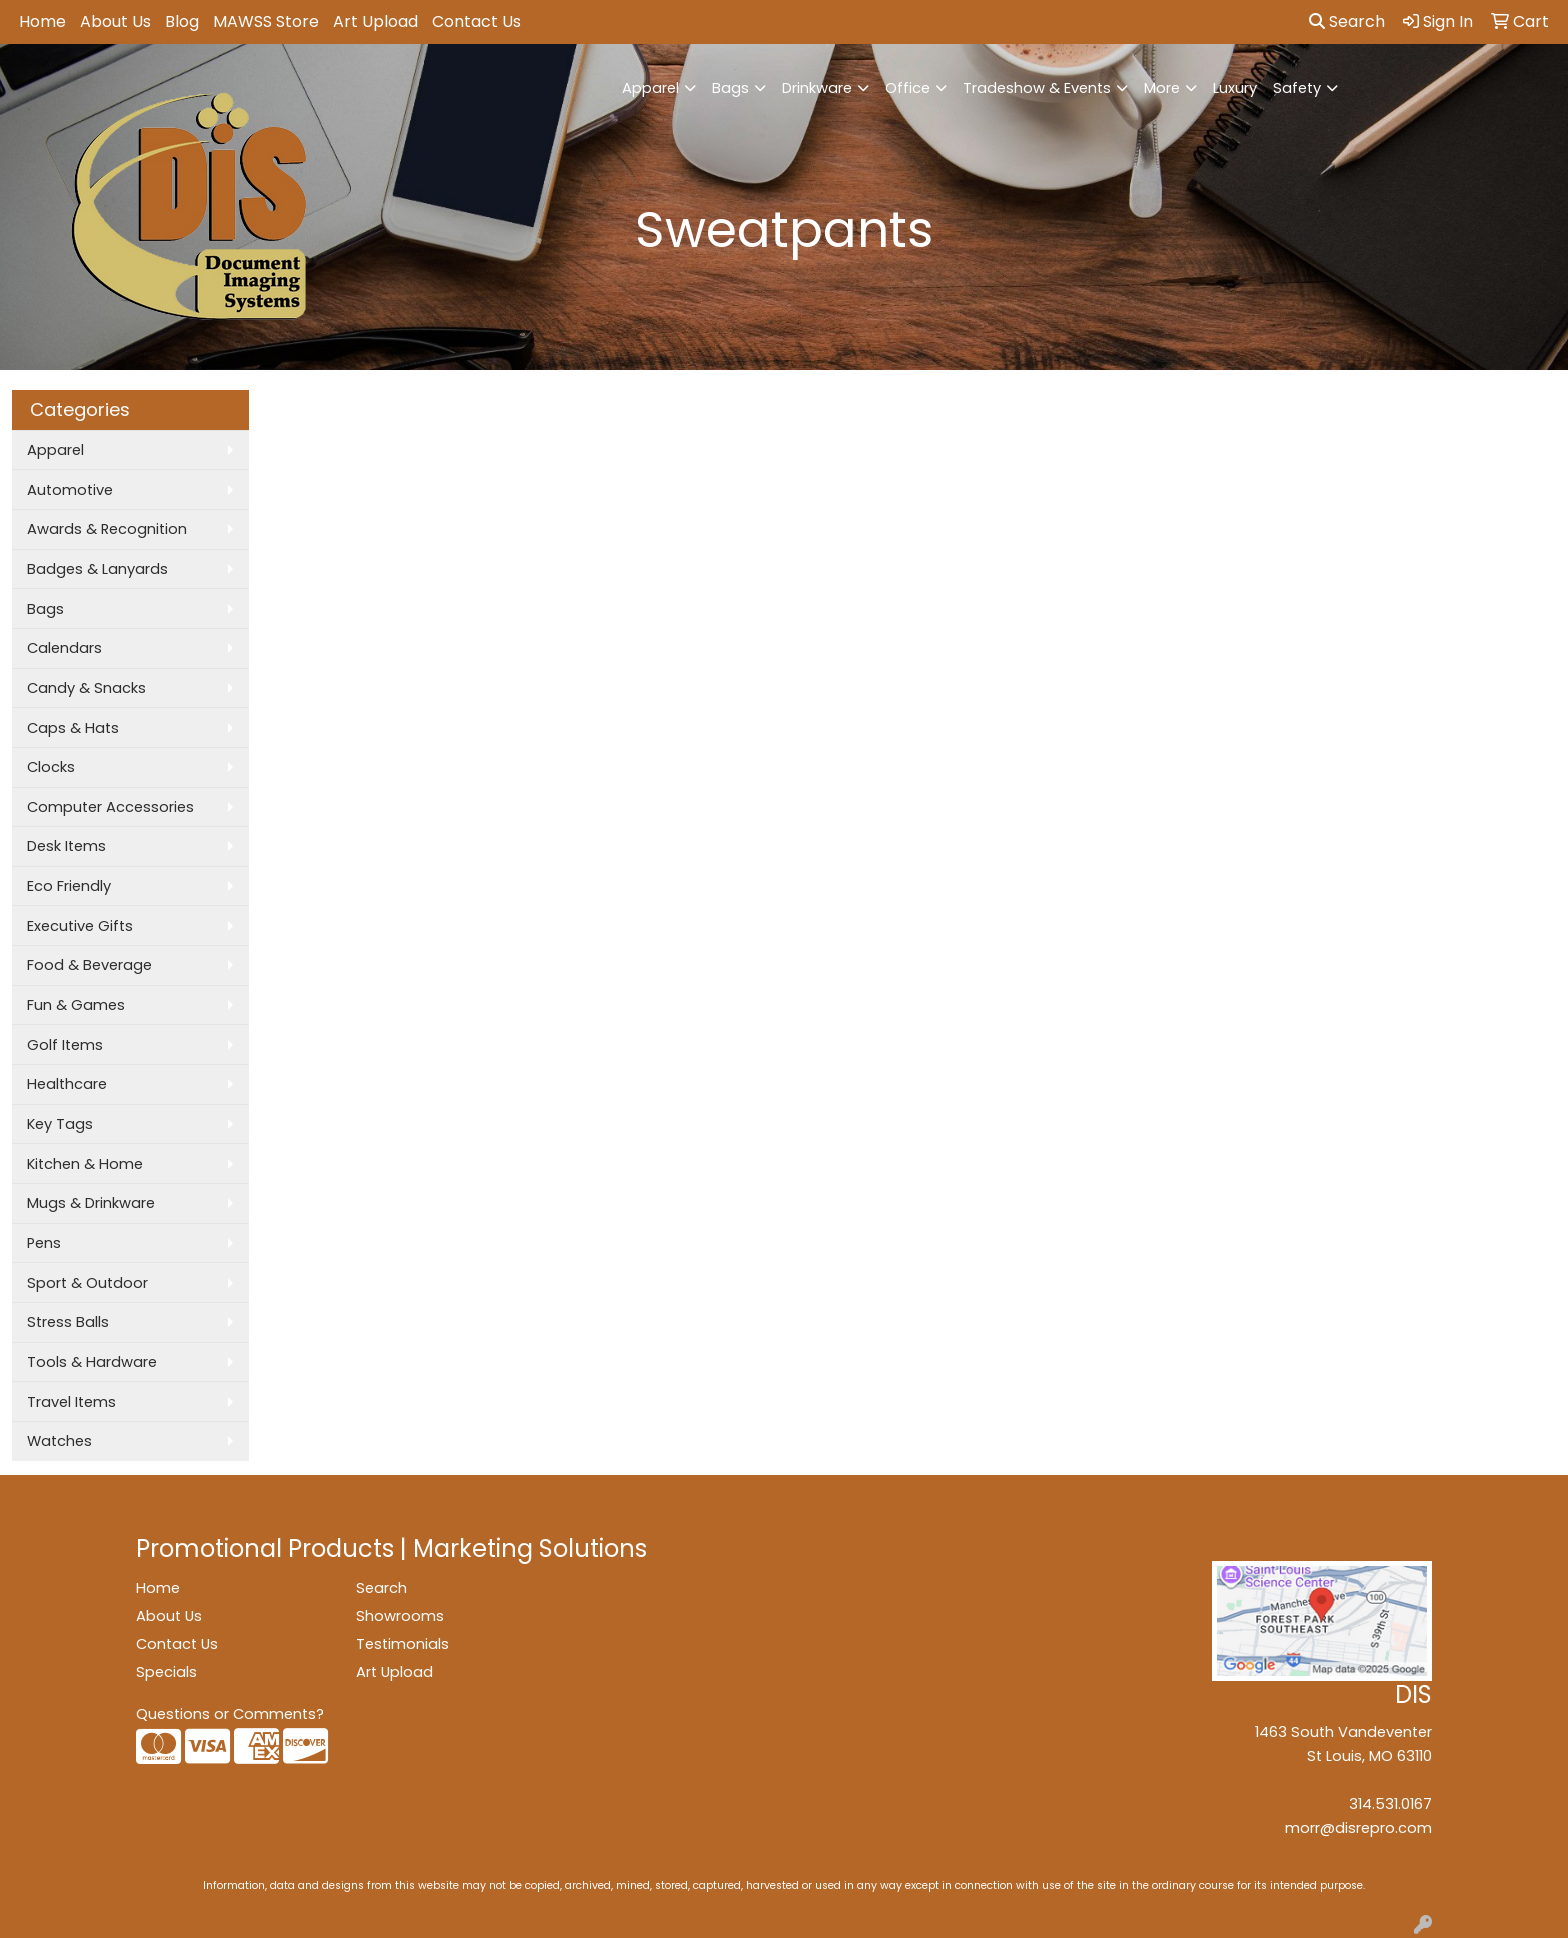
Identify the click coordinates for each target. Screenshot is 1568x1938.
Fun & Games (76, 1005)
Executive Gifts (80, 926)
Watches (59, 1441)
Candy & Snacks (86, 688)
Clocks (51, 767)
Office (907, 88)
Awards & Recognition (107, 529)
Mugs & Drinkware (91, 1203)
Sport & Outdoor (87, 1283)
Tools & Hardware (92, 1362)
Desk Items (66, 846)
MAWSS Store (266, 21)
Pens (44, 1243)
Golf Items (65, 1045)
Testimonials (402, 1644)
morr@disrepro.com (1358, 1828)
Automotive (70, 490)
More (1162, 88)
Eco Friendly (69, 886)
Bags (730, 88)
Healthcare (67, 1084)
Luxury (1235, 88)
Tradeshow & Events (1037, 88)
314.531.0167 (1390, 1804)
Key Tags (60, 1124)
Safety (1297, 88)
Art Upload (375, 21)
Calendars (64, 648)
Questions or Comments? (230, 1714)
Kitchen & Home (85, 1164)
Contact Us (476, 21)
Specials (166, 1672)
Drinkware (817, 88)
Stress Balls (68, 1322)
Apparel (650, 88)
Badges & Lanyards (97, 569)
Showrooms (400, 1616)
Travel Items (71, 1402)
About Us (115, 21)
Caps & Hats (73, 728)
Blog (182, 21)
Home (42, 21)
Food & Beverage (89, 965)
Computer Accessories (110, 807)
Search (1347, 21)
